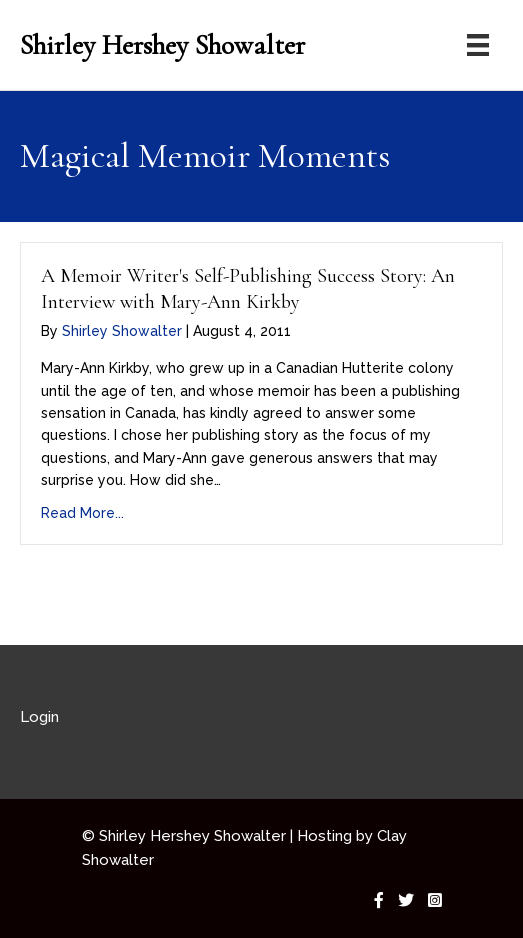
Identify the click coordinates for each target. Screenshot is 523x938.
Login (39, 717)
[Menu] (478, 45)
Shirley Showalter (122, 331)
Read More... (82, 513)
